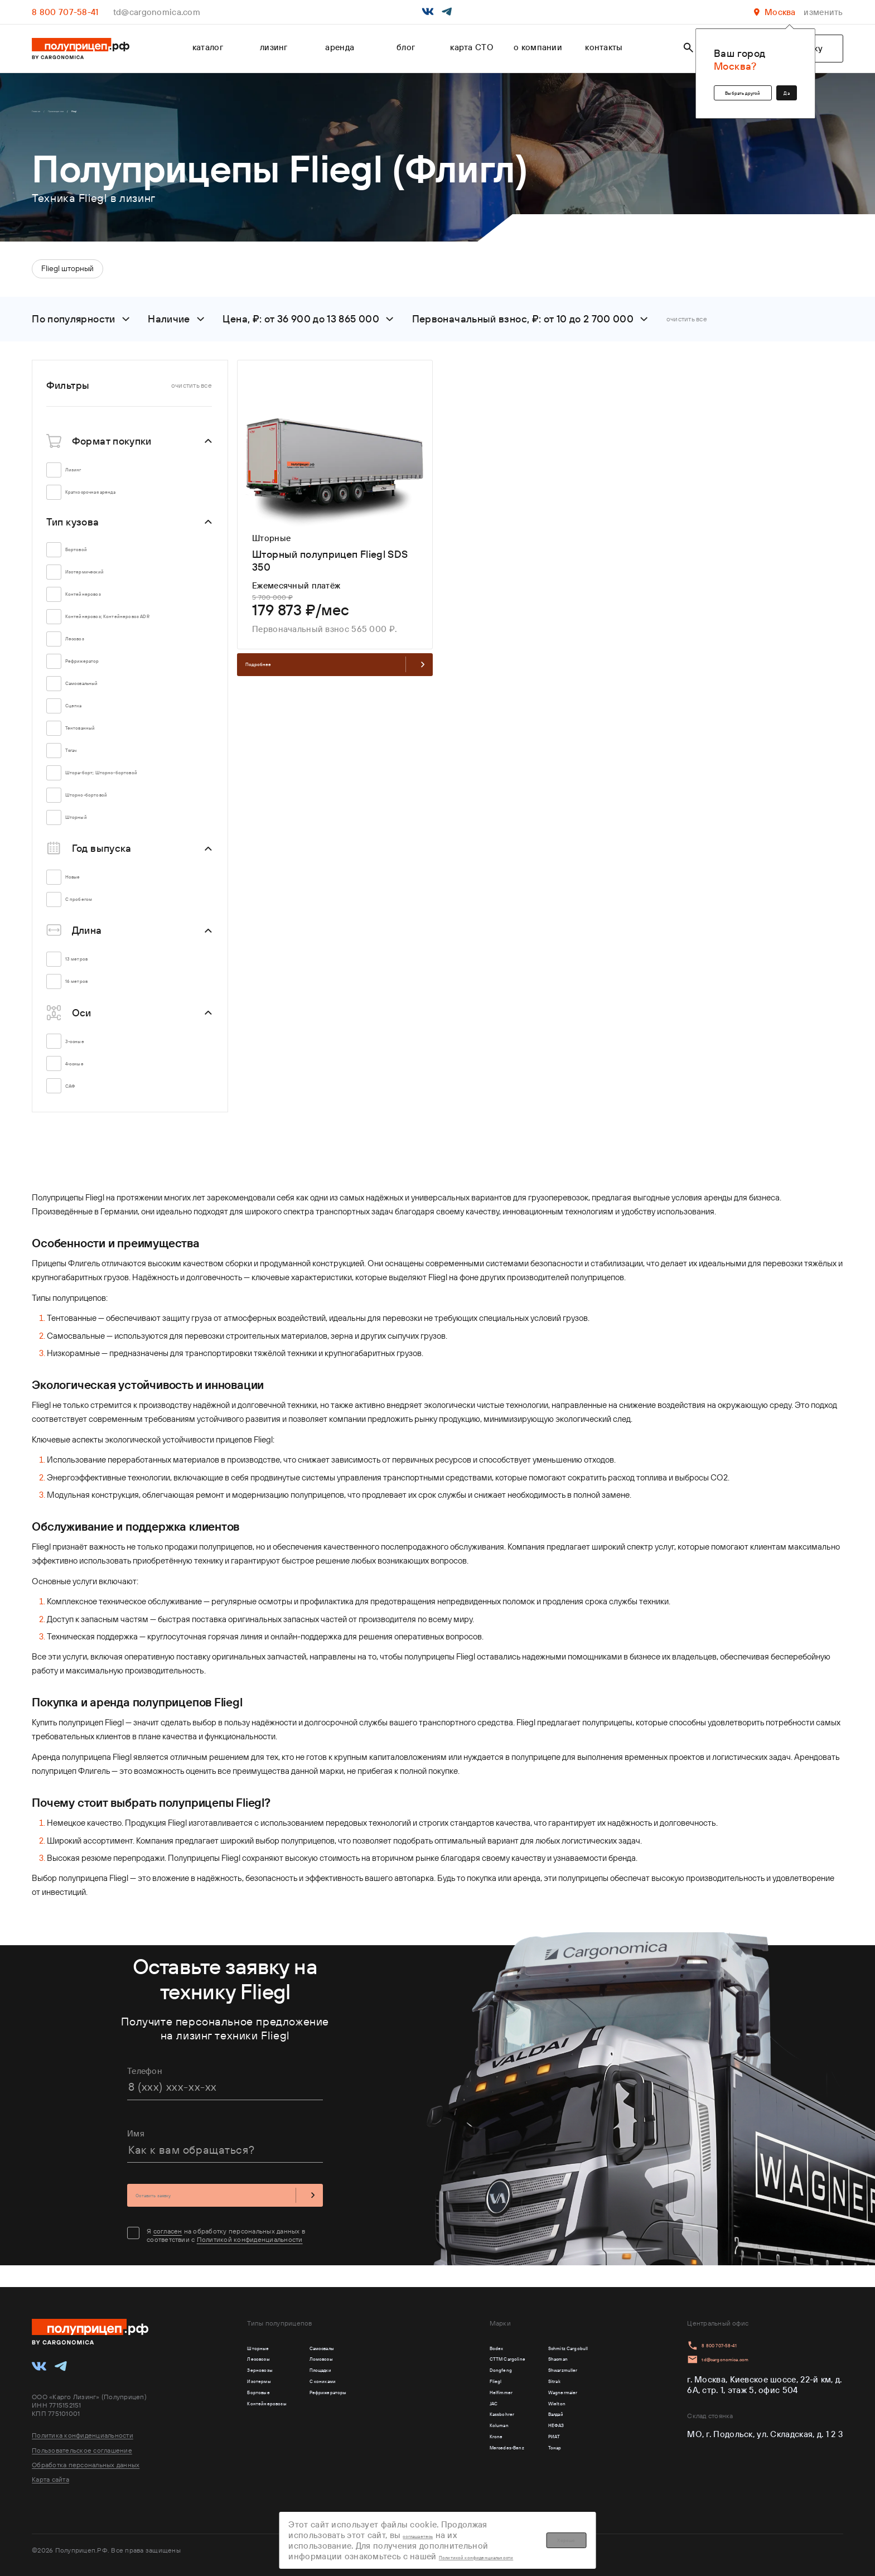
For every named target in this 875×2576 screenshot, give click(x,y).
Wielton (529, 2421)
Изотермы (268, 2389)
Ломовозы (361, 2357)
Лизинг (83, 475)
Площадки (360, 2372)
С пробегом (93, 911)
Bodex (438, 2341)
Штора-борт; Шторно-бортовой (134, 784)
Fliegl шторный (67, 274)
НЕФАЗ (528, 2453)
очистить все (686, 324)
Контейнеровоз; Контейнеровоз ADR (134, 625)
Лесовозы (267, 2357)
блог (406, 47)
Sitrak (525, 2389)
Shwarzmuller (541, 2372)
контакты (603, 47)
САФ (78, 1097)
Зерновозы (270, 2372)
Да (778, 86)
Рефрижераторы (374, 2405)
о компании (538, 47)
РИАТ (525, 2469)
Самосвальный (100, 695)
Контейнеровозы (282, 2421)
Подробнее (335, 676)
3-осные (86, 1053)
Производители (90, 114)
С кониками (364, 2389)
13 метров (89, 971)
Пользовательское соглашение (82, 2440)
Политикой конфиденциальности (250, 2254)
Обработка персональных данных (85, 2454)
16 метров (89, 993)
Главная (44, 114)
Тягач (79, 762)
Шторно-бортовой (106, 807)
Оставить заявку (225, 2207)
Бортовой (89, 555)
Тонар (526, 2485)
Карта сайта (50, 2470)
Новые (82, 889)
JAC (433, 2421)
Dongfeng (445, 2372)
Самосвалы (363, 2341)
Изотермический (103, 577)
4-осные (86, 1075)
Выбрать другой (701, 86)
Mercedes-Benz (456, 2485)
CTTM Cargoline (458, 2357)
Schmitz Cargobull (551, 2341)
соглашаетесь (501, 2522)
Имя (135, 2141)
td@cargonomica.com (156, 12)
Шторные (266, 2341)
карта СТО (472, 47)
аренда (339, 47)
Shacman (532, 2357)
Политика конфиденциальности (82, 2425)
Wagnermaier (540, 2405)
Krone (437, 2469)
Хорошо (680, 2532)
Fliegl (437, 2389)
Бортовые (267, 2405)
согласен (167, 2246)
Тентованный (96, 740)
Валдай (529, 2437)
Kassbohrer (448, 2437)
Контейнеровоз (100, 600)
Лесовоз (86, 650)
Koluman (443, 2453)
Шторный (88, 829)
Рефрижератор (99, 673)
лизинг (274, 47)
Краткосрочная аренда (115, 498)
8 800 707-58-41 (65, 12)
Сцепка (84, 717)
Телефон (144, 2079)
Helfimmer (446, 2405)
